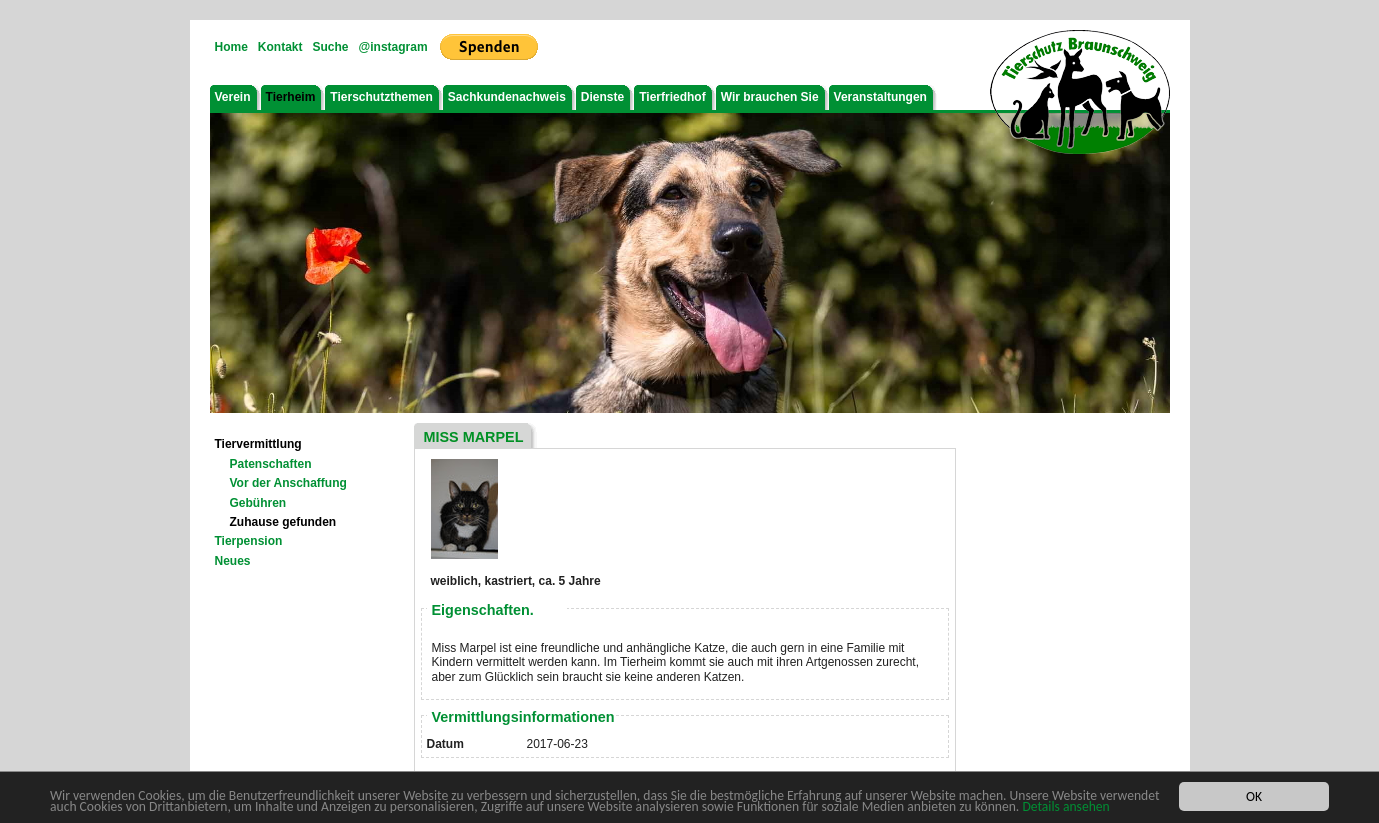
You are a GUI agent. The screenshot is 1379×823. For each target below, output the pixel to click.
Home (231, 47)
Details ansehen (1065, 807)
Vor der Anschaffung (288, 483)
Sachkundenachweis (507, 97)
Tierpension (249, 541)
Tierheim (291, 97)
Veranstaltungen (880, 97)
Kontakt (280, 47)
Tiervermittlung (258, 444)
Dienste (602, 97)
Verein (233, 97)
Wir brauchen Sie (770, 97)
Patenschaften (271, 464)
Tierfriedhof (672, 97)
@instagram (393, 47)
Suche (331, 47)
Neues (233, 561)
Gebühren (258, 503)
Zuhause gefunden (283, 522)
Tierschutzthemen (381, 97)
